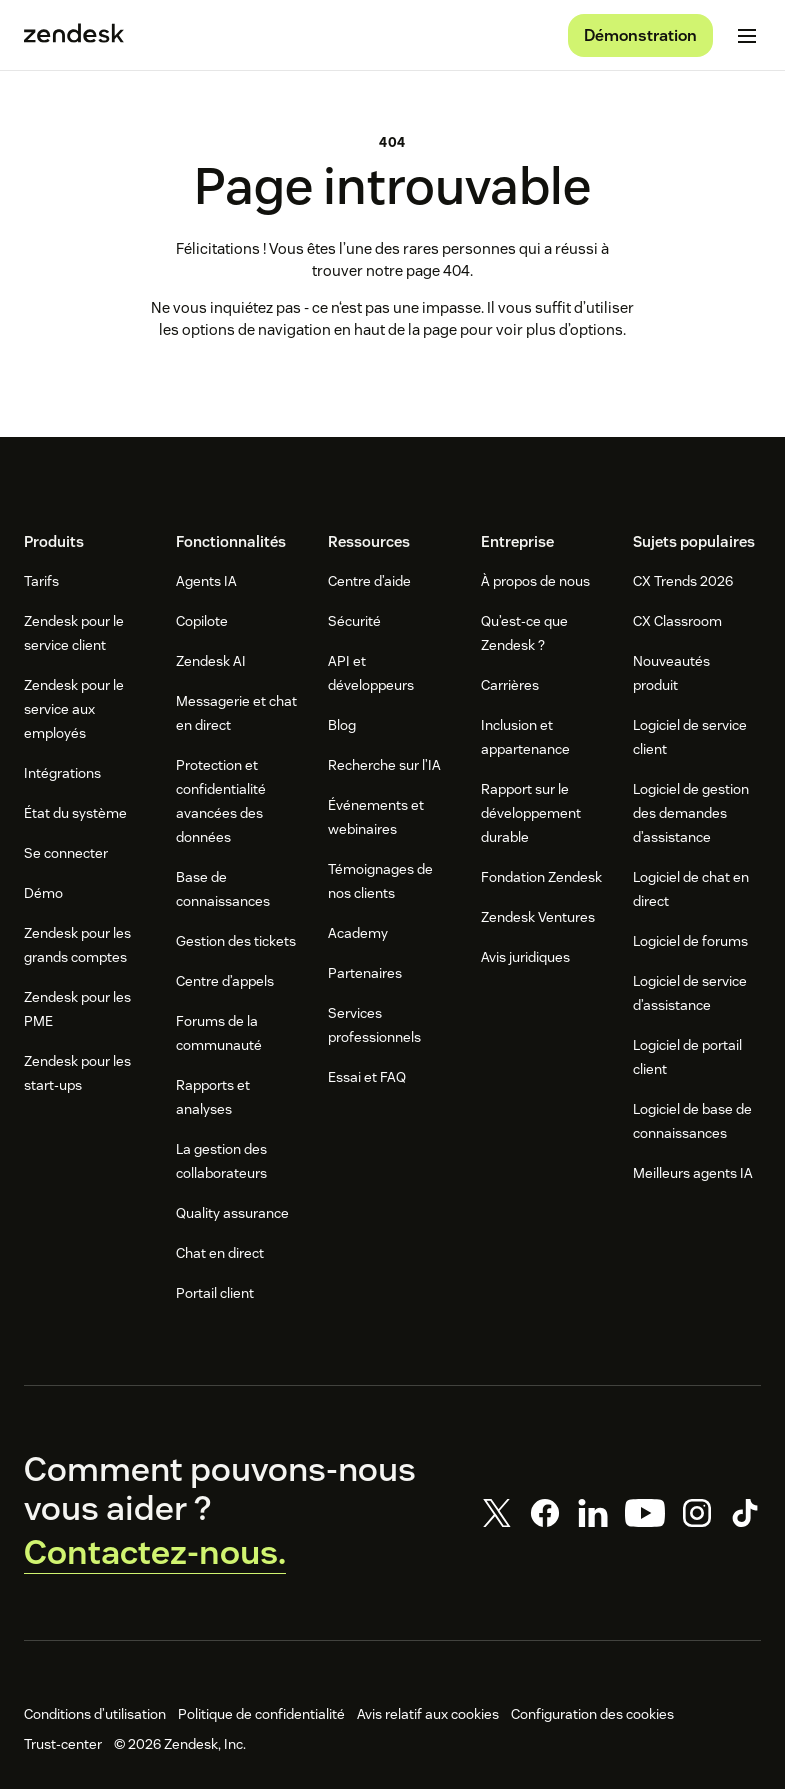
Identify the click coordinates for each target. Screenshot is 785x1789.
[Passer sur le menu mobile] (747, 36)
